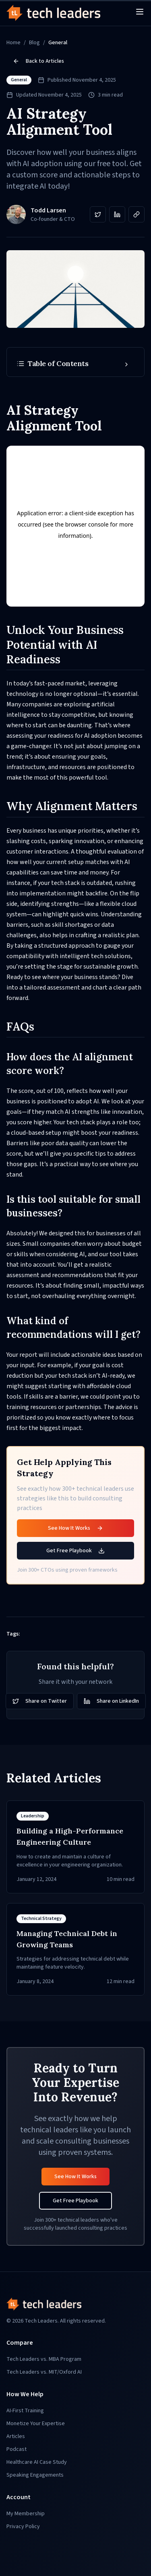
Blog (34, 43)
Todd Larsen (48, 210)
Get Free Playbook (75, 1551)
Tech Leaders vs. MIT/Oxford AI (44, 2372)
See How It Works (75, 1528)
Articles (15, 2436)
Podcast (16, 2449)
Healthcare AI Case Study (36, 2462)
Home (13, 43)
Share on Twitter (39, 1701)
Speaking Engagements (35, 2475)
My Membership (25, 2514)
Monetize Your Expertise (35, 2424)
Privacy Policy (23, 2527)
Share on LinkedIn (111, 1701)
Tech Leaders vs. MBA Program (43, 2359)
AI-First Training (25, 2411)
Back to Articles (38, 61)
